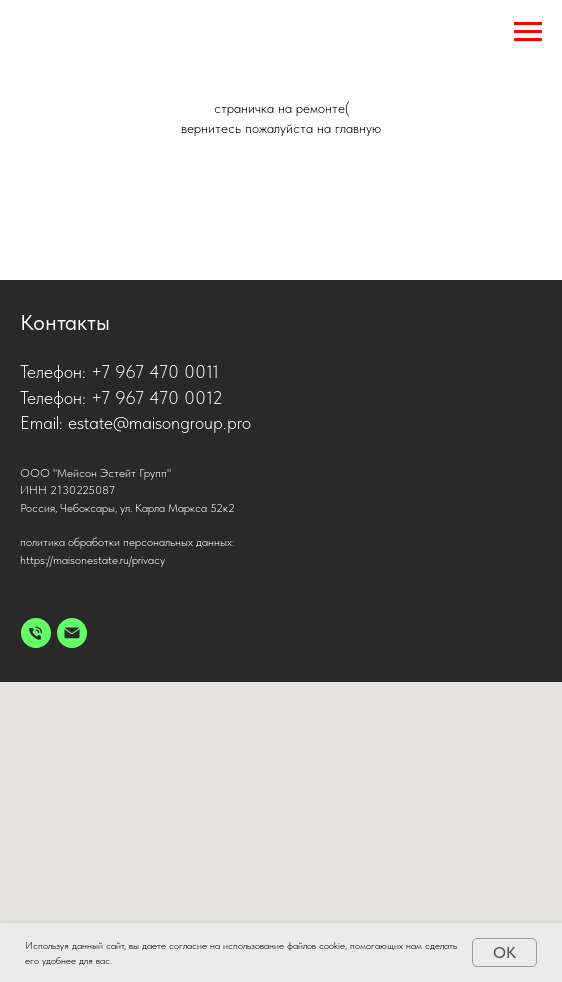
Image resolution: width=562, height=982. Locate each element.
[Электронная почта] (72, 633)
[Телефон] (36, 633)
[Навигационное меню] (528, 32)
